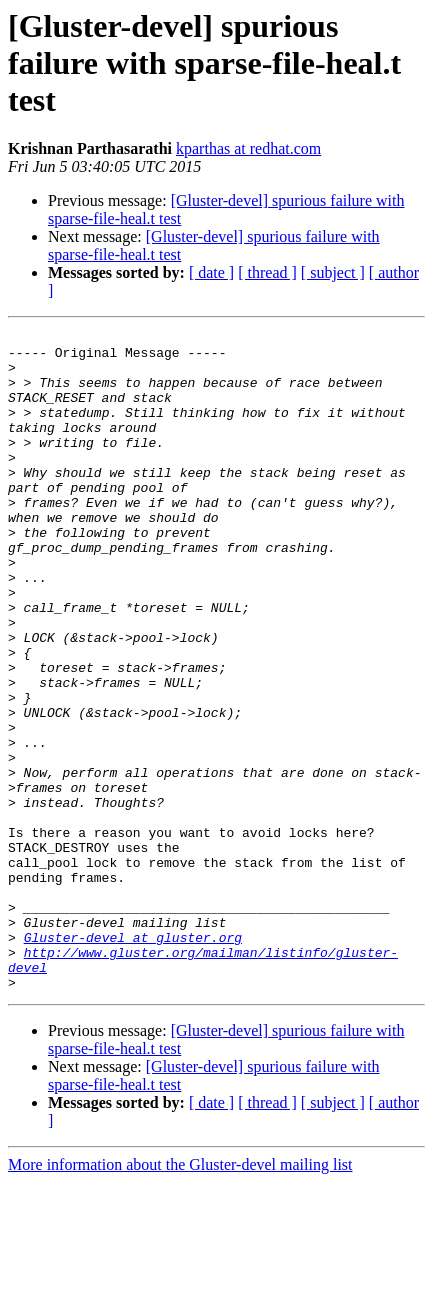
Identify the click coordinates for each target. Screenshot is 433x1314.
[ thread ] (267, 272)
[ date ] (211, 272)
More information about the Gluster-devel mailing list (180, 1296)
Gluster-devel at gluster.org (133, 1060)
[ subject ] (333, 272)
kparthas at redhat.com (248, 148)
